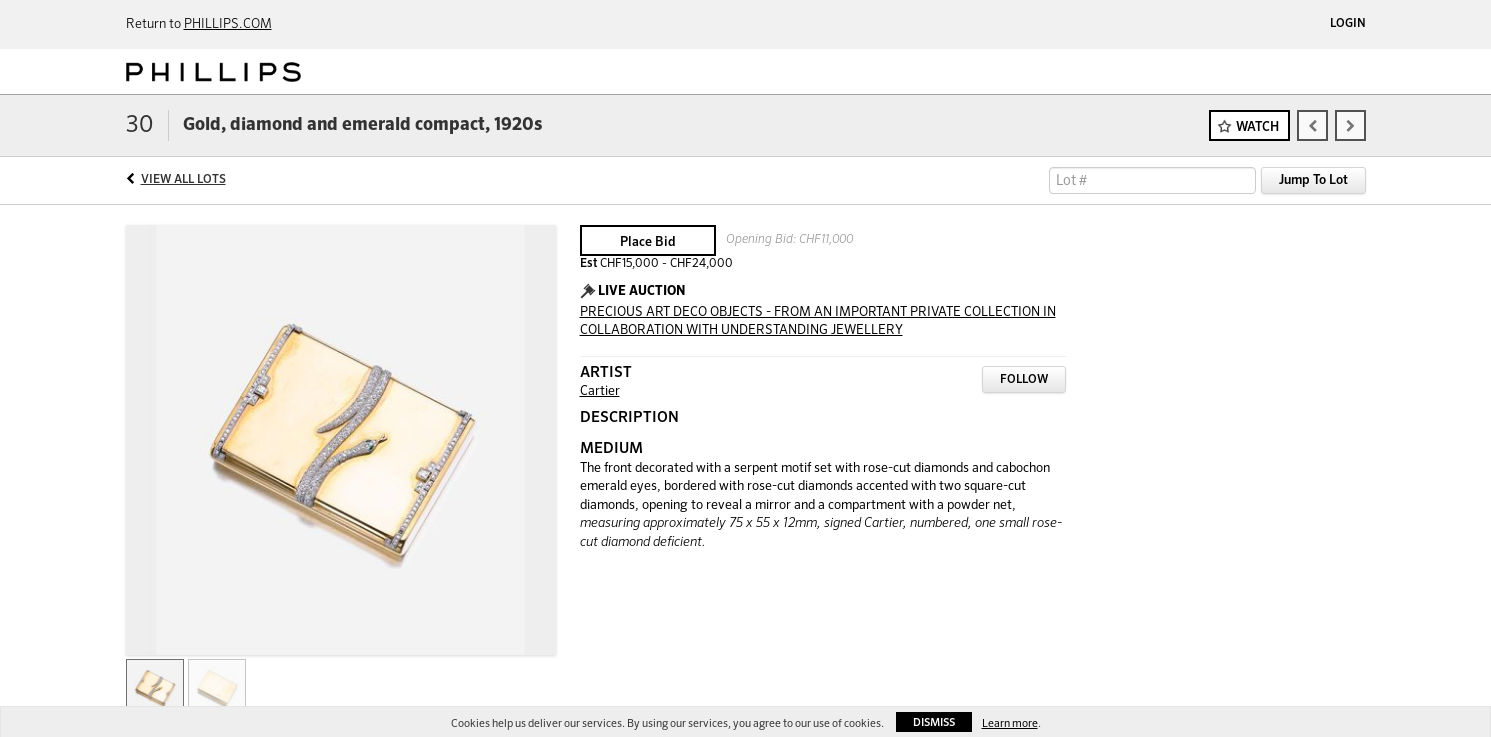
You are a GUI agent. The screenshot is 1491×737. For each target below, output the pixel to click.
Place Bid (648, 242)
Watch (1257, 127)
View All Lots (183, 180)
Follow (1024, 380)
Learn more (1010, 723)
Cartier (600, 391)
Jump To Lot (1313, 180)
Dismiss (934, 722)
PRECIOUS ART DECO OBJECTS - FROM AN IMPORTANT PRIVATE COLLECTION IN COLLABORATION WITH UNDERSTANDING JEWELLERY (818, 322)
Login (1348, 24)
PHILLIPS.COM (228, 24)
